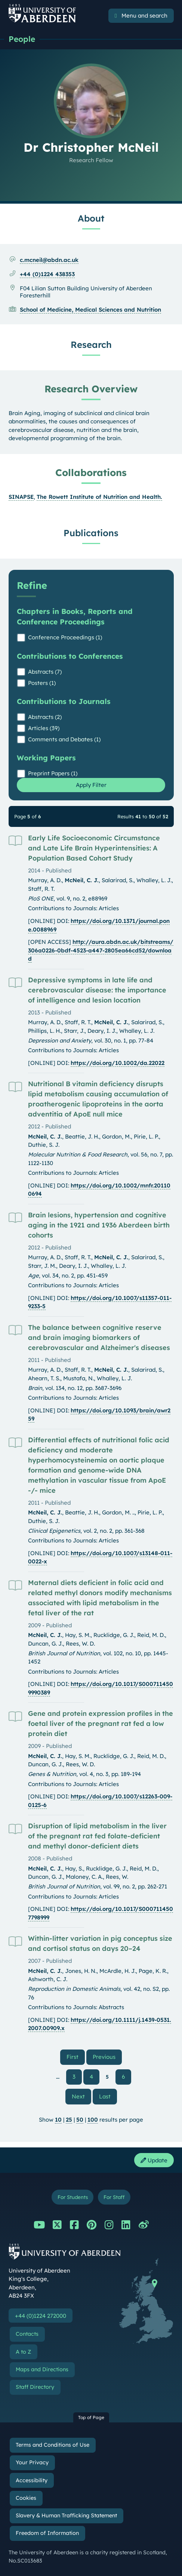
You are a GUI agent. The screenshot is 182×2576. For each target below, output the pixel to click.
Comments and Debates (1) (64, 739)
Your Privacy (32, 2462)
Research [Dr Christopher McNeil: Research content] (91, 344)
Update (154, 2160)
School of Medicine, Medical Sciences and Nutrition (90, 309)
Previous (107, 2056)
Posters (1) (42, 682)
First (76, 2056)
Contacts (27, 2334)
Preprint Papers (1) (52, 773)
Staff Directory (35, 2387)
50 (79, 2119)
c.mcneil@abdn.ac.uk (49, 259)
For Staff (114, 2197)
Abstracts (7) (45, 671)
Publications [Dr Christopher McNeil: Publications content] (91, 532)
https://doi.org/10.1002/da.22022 (117, 1062)
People (22, 39)
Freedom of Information (47, 2533)
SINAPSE (21, 496)
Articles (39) (43, 728)
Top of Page (91, 2417)
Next (81, 2096)
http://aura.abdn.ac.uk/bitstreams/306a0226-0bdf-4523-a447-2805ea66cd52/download (100, 950)
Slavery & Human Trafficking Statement (66, 2515)
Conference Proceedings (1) (65, 637)
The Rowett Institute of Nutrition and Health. (99, 496)
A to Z (23, 2351)
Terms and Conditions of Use (52, 2444)
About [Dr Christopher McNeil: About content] (91, 218)
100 (92, 2119)
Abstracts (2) (45, 716)
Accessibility (31, 2480)
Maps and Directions (42, 2369)
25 (69, 2119)
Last (108, 2096)
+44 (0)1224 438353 (47, 274)
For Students (73, 2197)
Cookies (26, 2498)
